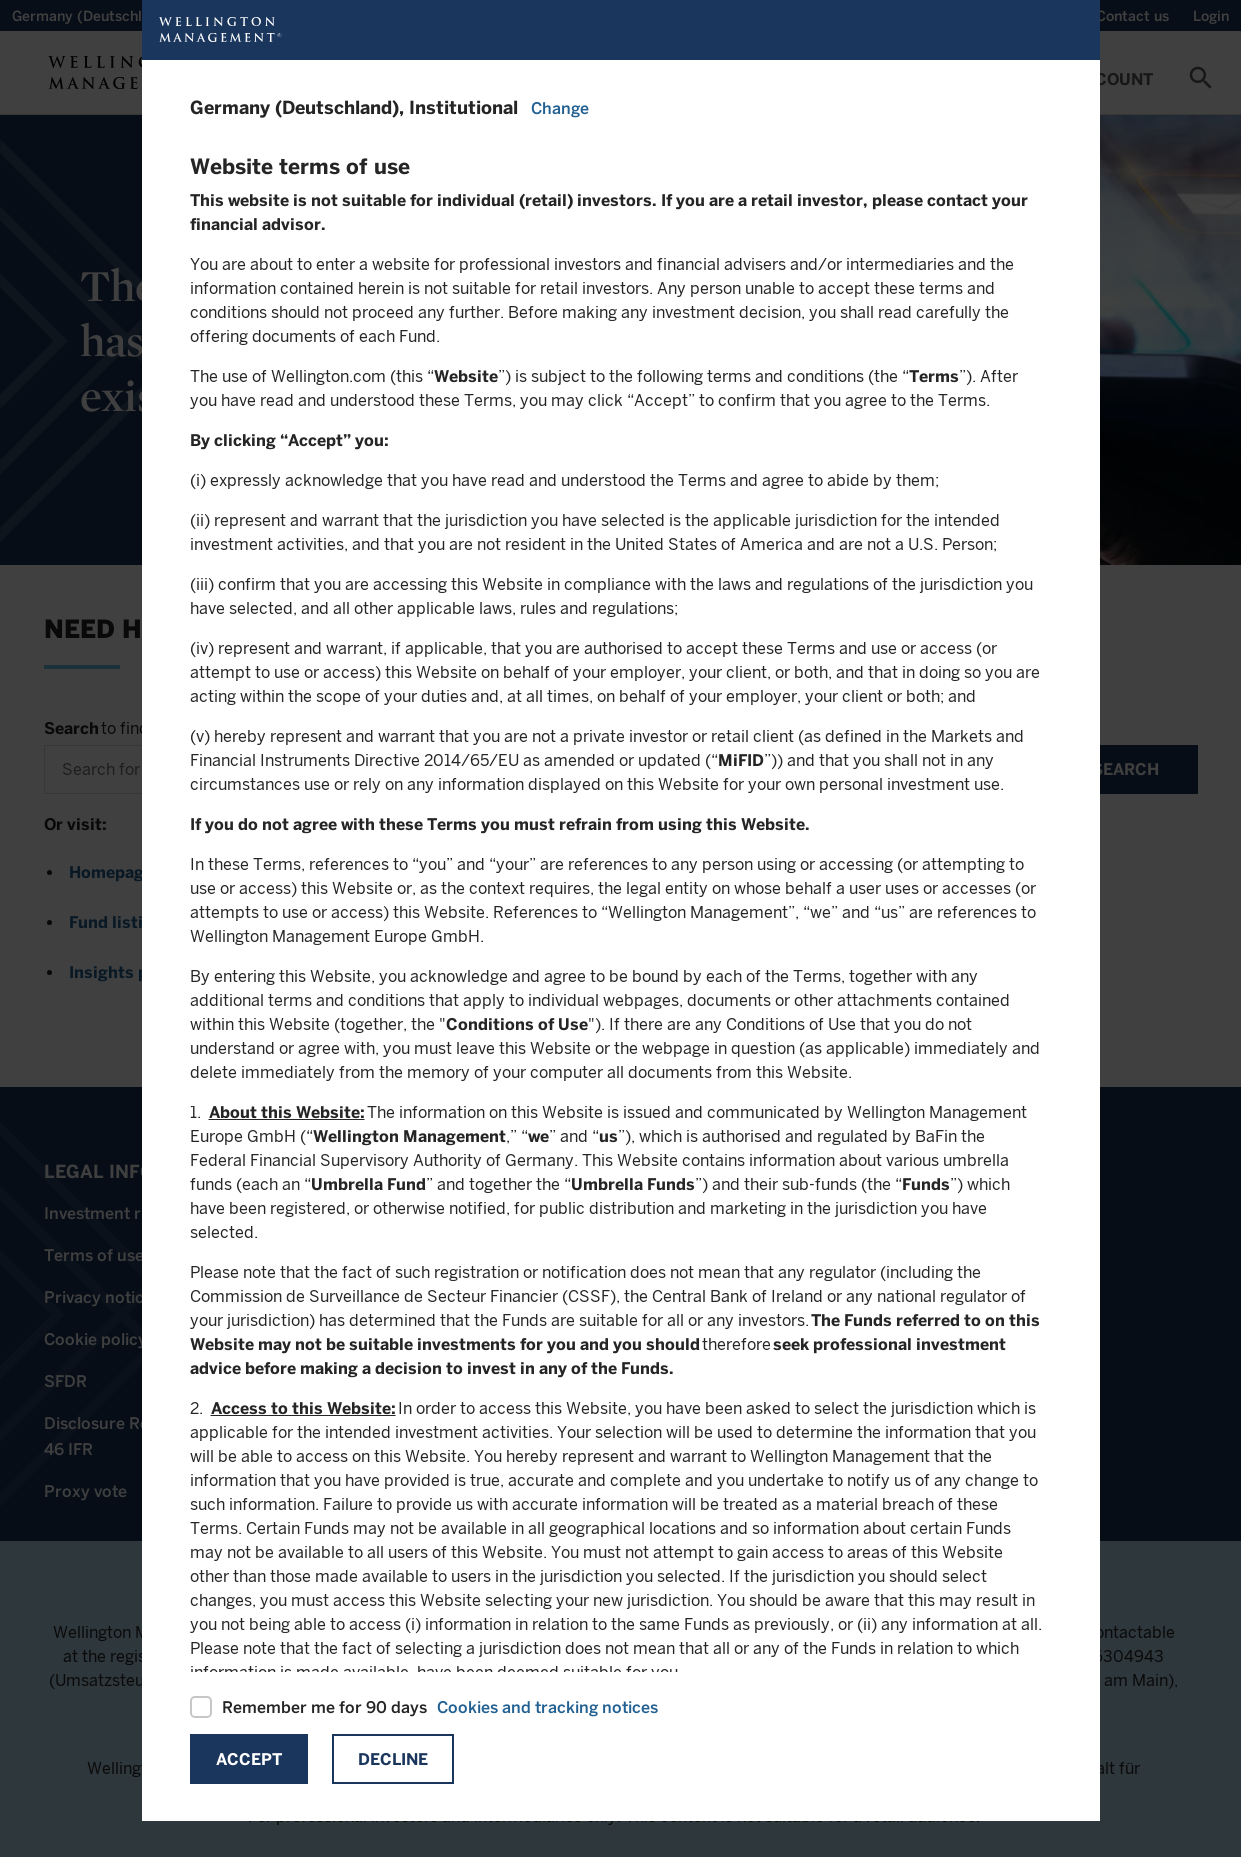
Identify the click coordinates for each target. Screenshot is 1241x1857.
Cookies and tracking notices (547, 1707)
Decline (393, 1759)
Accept (249, 1759)
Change (560, 108)
